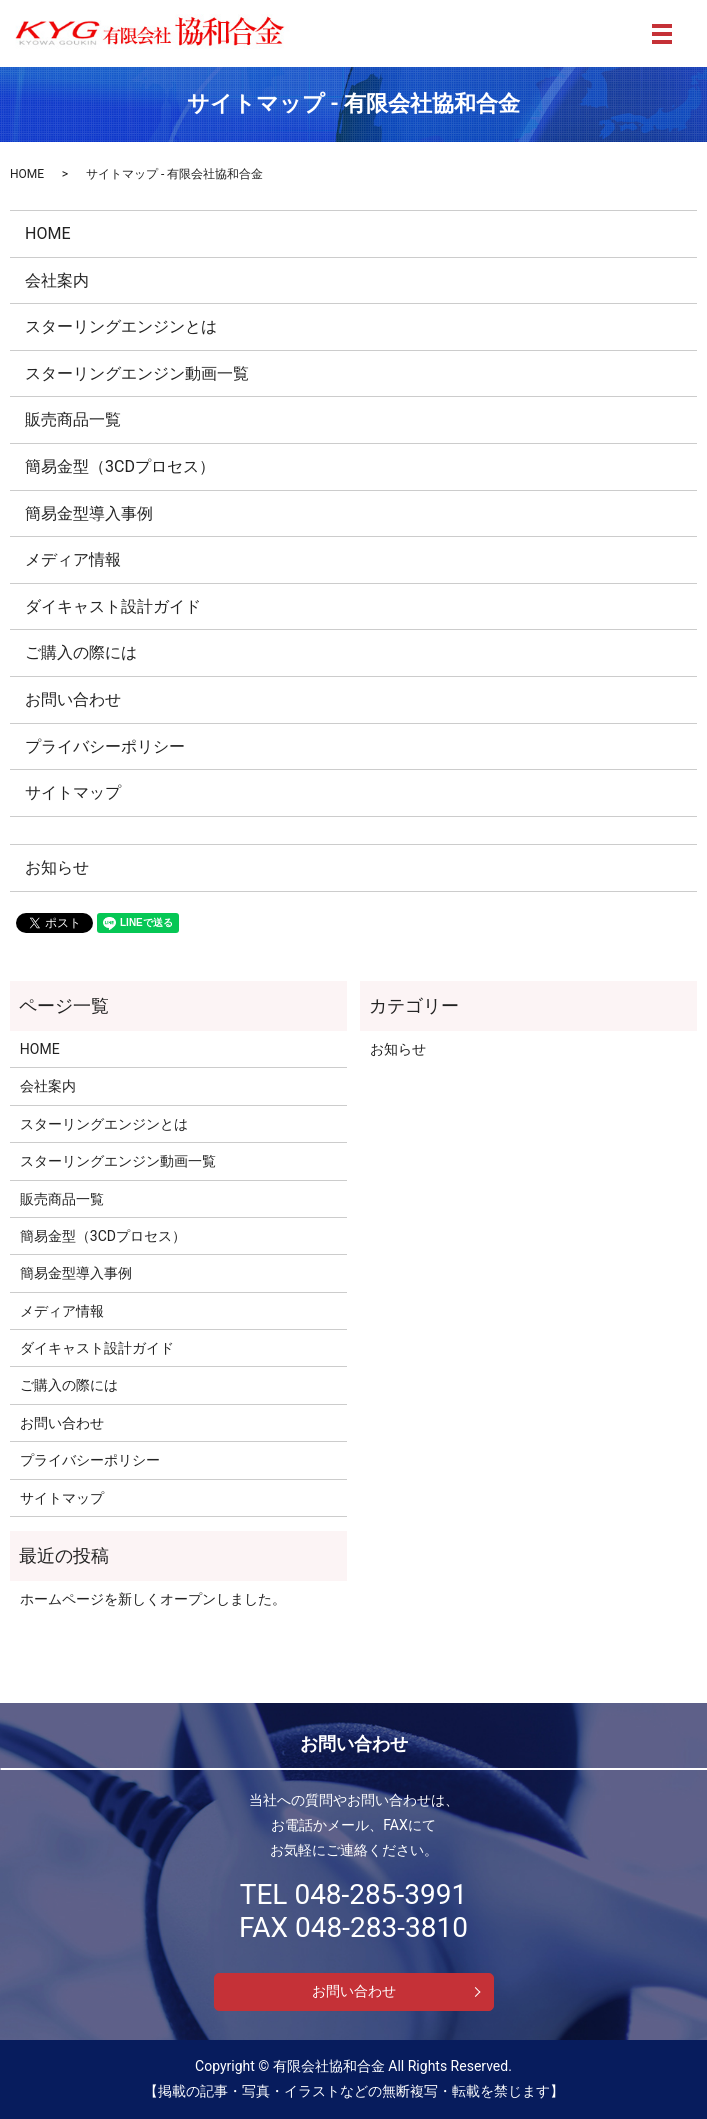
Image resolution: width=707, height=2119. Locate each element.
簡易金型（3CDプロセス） (120, 466)
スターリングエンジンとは (121, 326)
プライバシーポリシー (105, 746)
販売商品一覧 (73, 419)
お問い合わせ (73, 699)
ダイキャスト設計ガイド (113, 606)
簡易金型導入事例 (89, 513)
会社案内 (57, 280)
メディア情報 (73, 559)
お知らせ (57, 867)
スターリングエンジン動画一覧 (137, 373)
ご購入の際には (81, 652)
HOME (27, 174)
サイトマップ (73, 792)
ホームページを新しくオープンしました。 (153, 1599)
